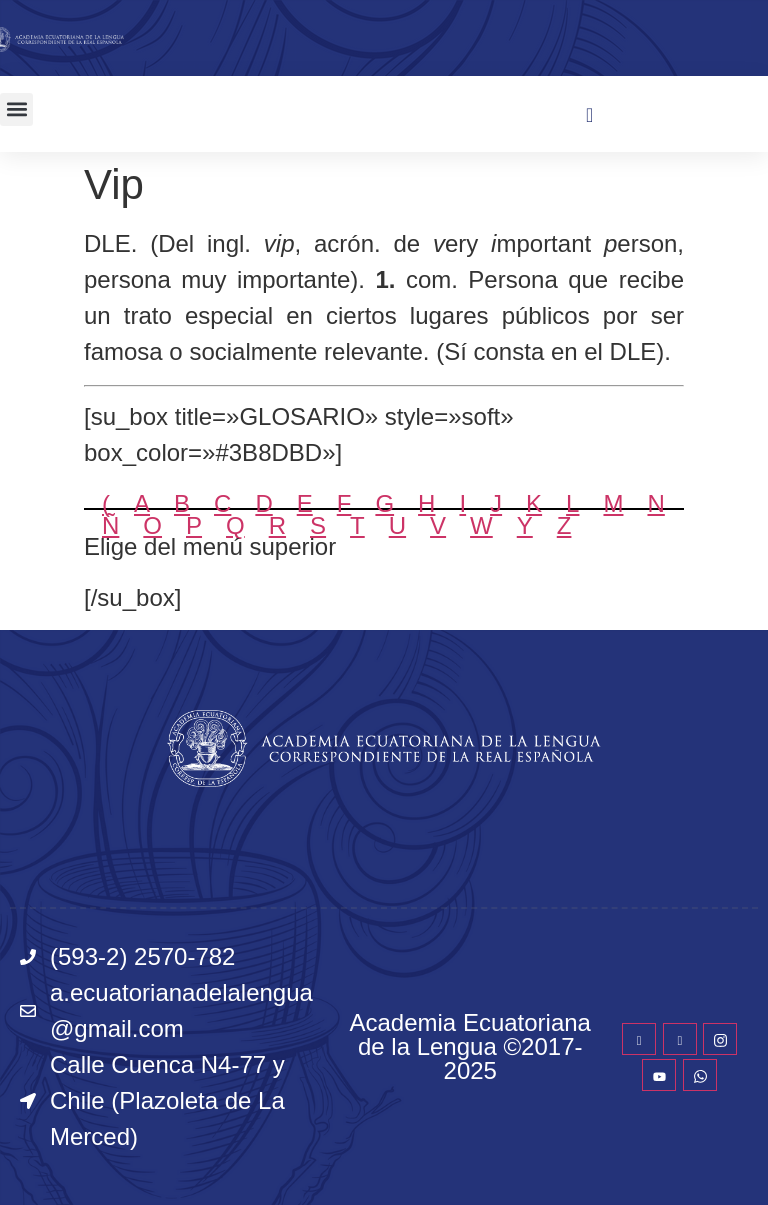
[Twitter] (680, 1039)
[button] (16, 109)
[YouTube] (659, 1075)
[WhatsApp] (700, 1075)
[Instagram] (720, 1039)
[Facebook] (639, 1039)
